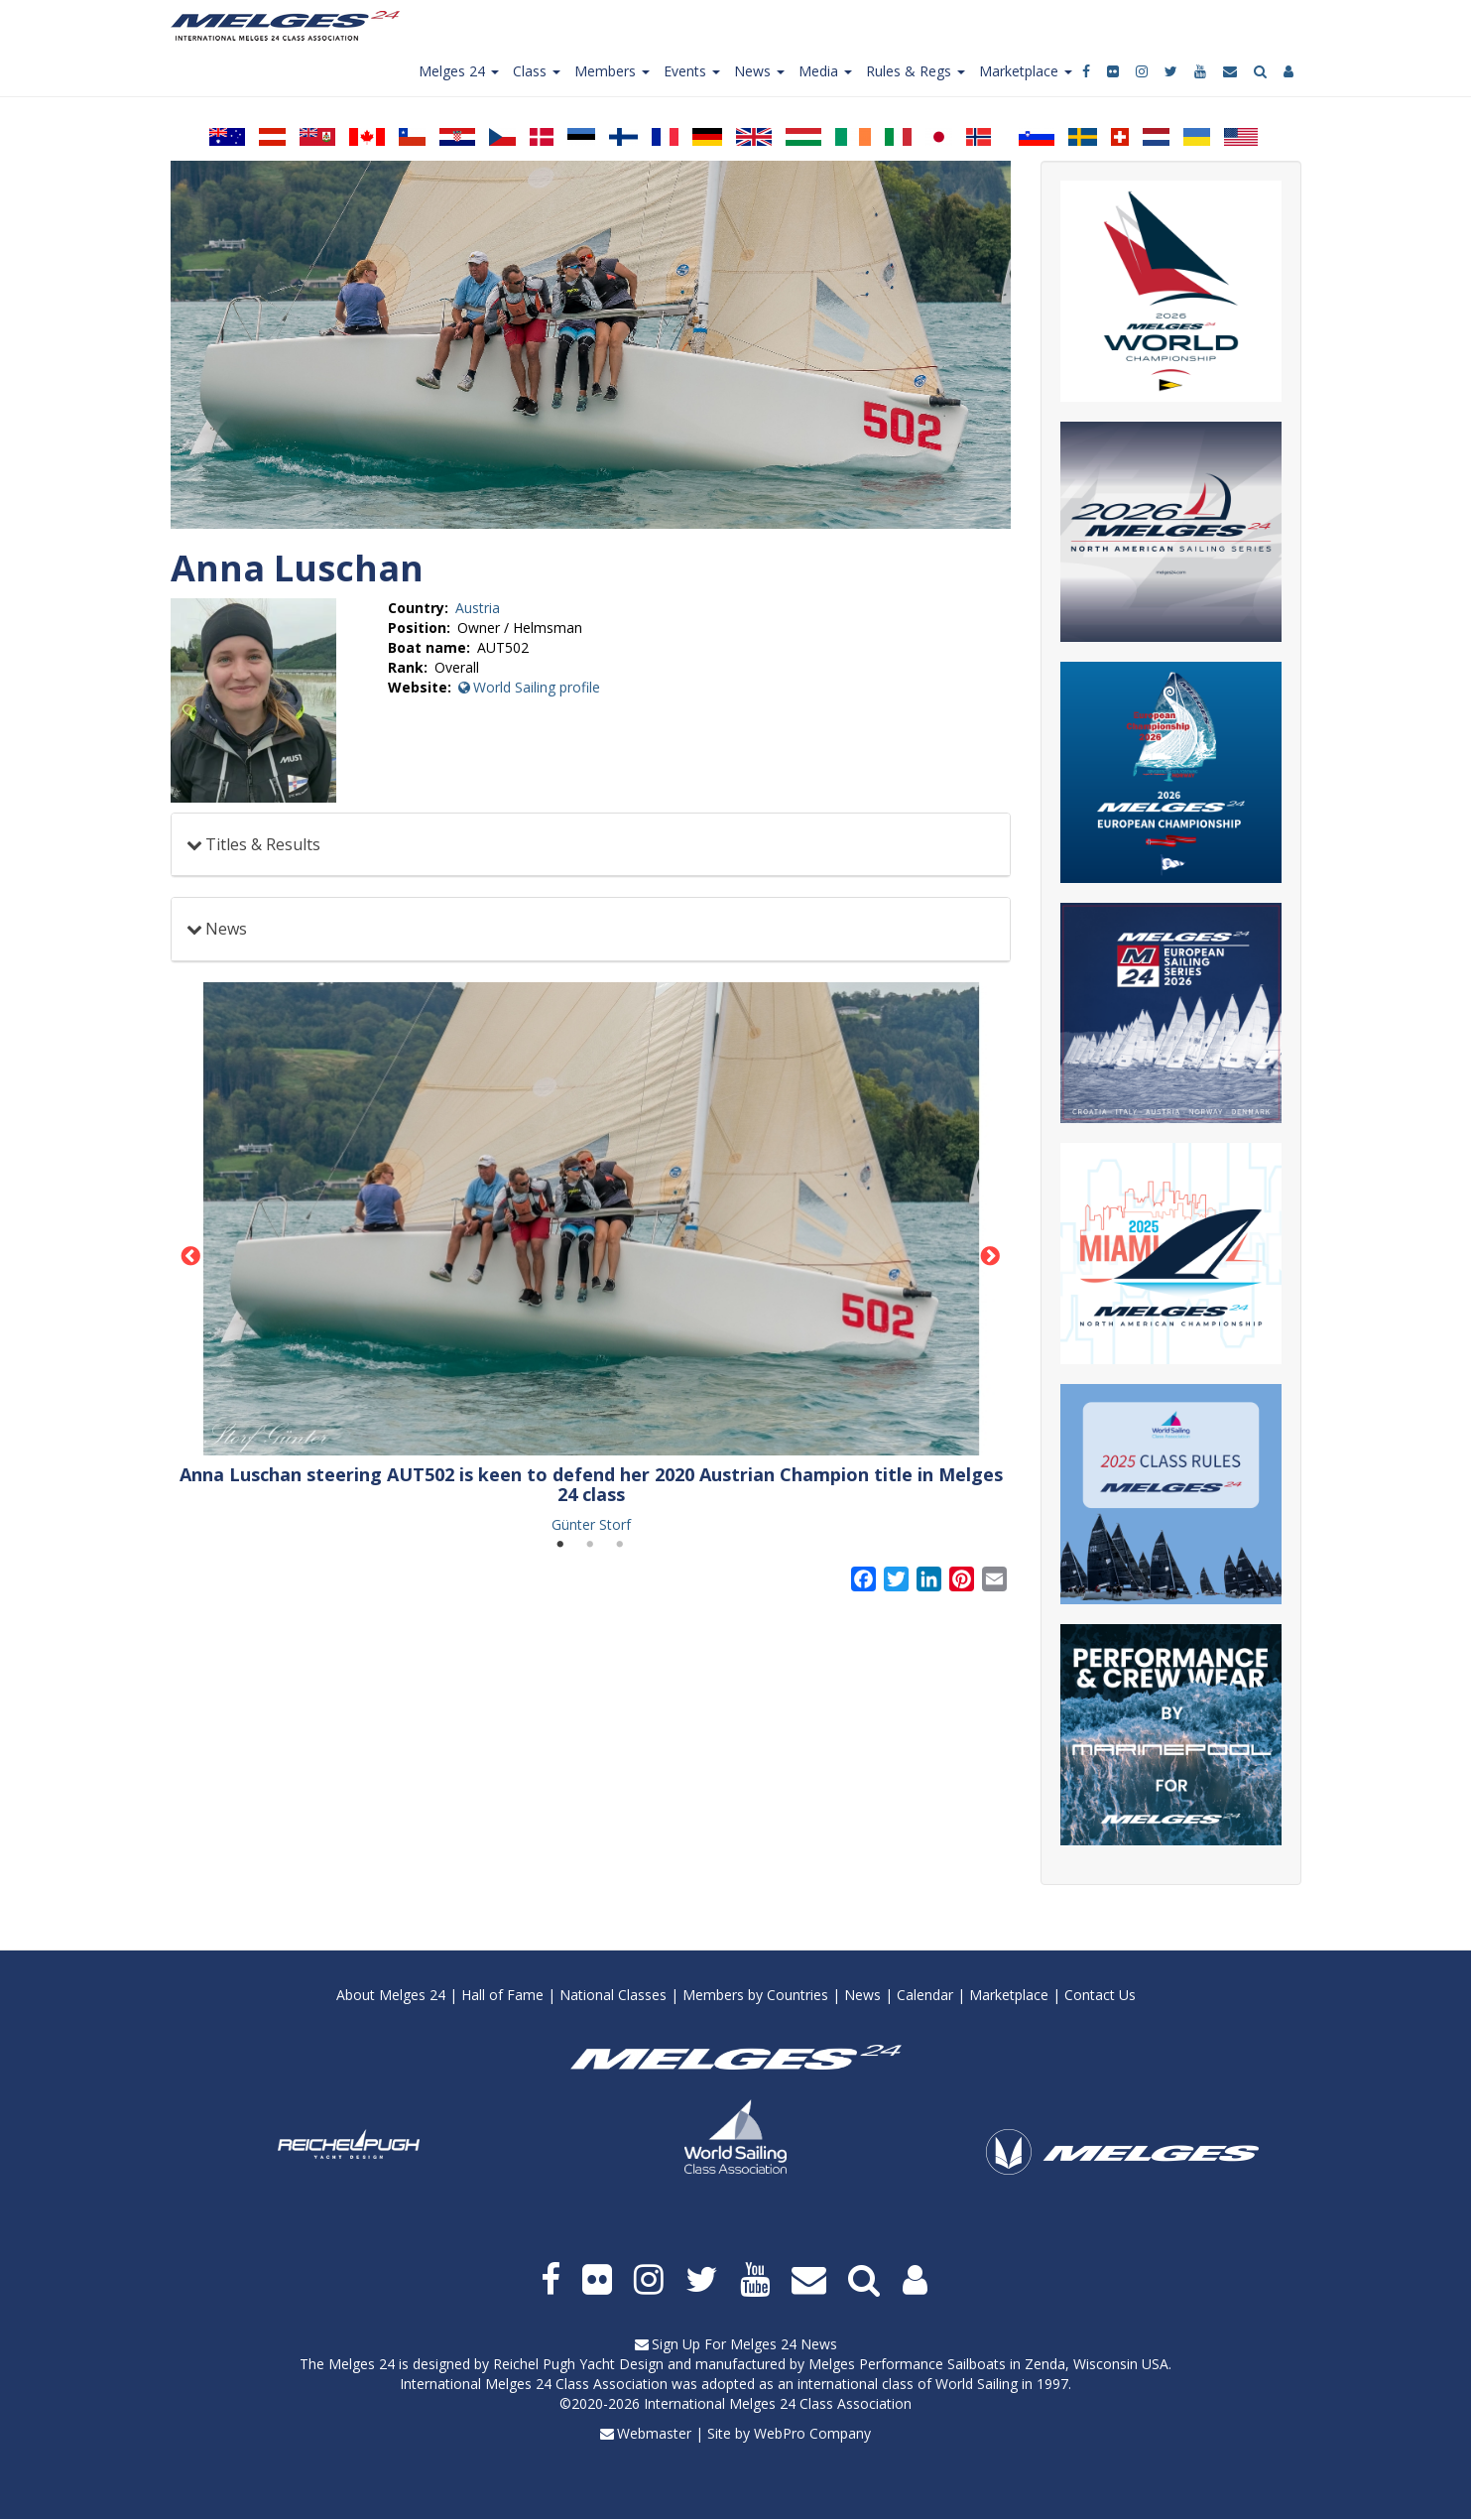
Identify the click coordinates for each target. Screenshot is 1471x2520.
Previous (191, 1257)
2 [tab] (590, 1545)
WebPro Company (812, 2433)
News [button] (226, 929)
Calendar (925, 1994)
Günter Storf (591, 1524)
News (862, 1994)
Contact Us (1100, 1994)
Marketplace (1008, 1994)
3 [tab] (620, 1545)
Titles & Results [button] (262, 844)
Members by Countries (755, 1994)
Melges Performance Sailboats (907, 2363)
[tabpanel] (591, 1258)
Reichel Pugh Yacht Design (578, 2363)
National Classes (613, 1994)
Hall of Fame (502, 1994)
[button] (591, 1218)
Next (990, 1257)
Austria (477, 607)
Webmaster (654, 2433)
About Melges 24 (390, 1994)
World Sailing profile (536, 687)
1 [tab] (560, 1545)
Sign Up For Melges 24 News (744, 2343)
